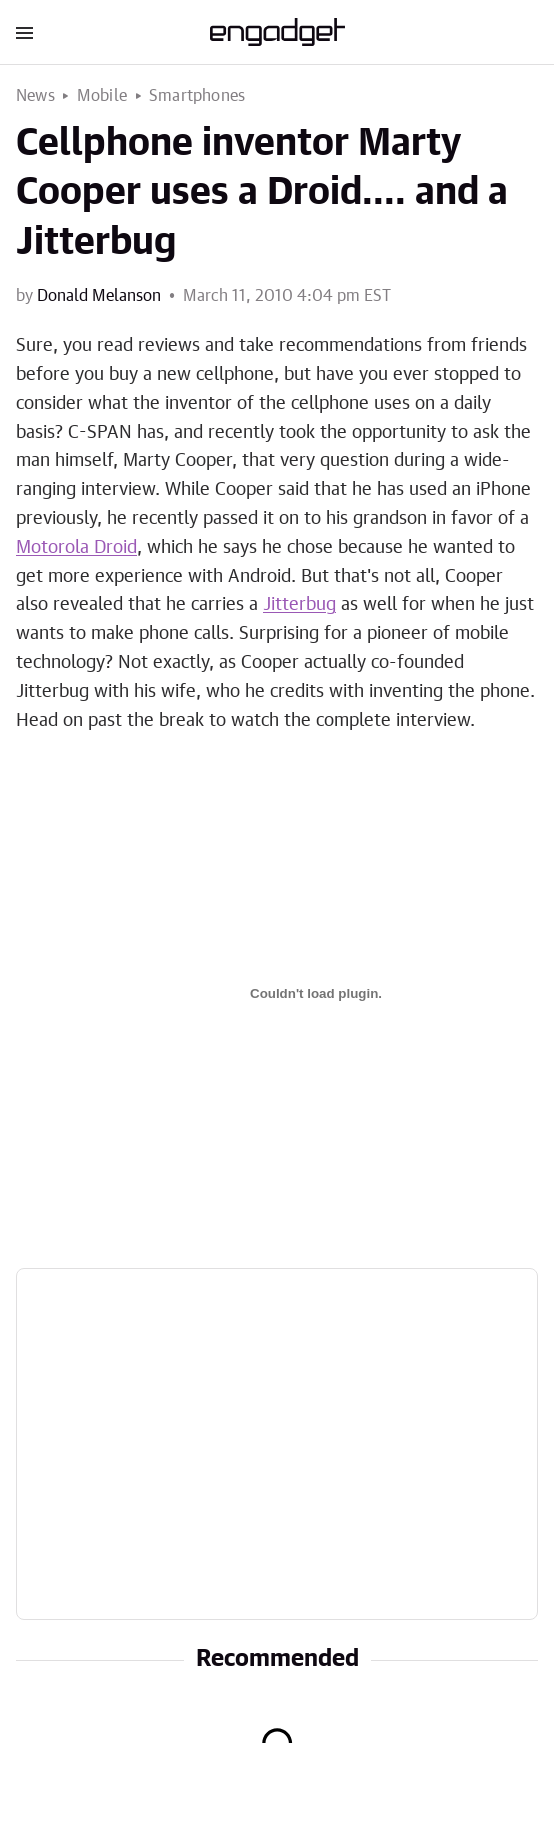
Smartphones (197, 96)
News (35, 96)
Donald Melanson (99, 296)
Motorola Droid (76, 548)
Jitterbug (299, 605)
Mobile (102, 96)
